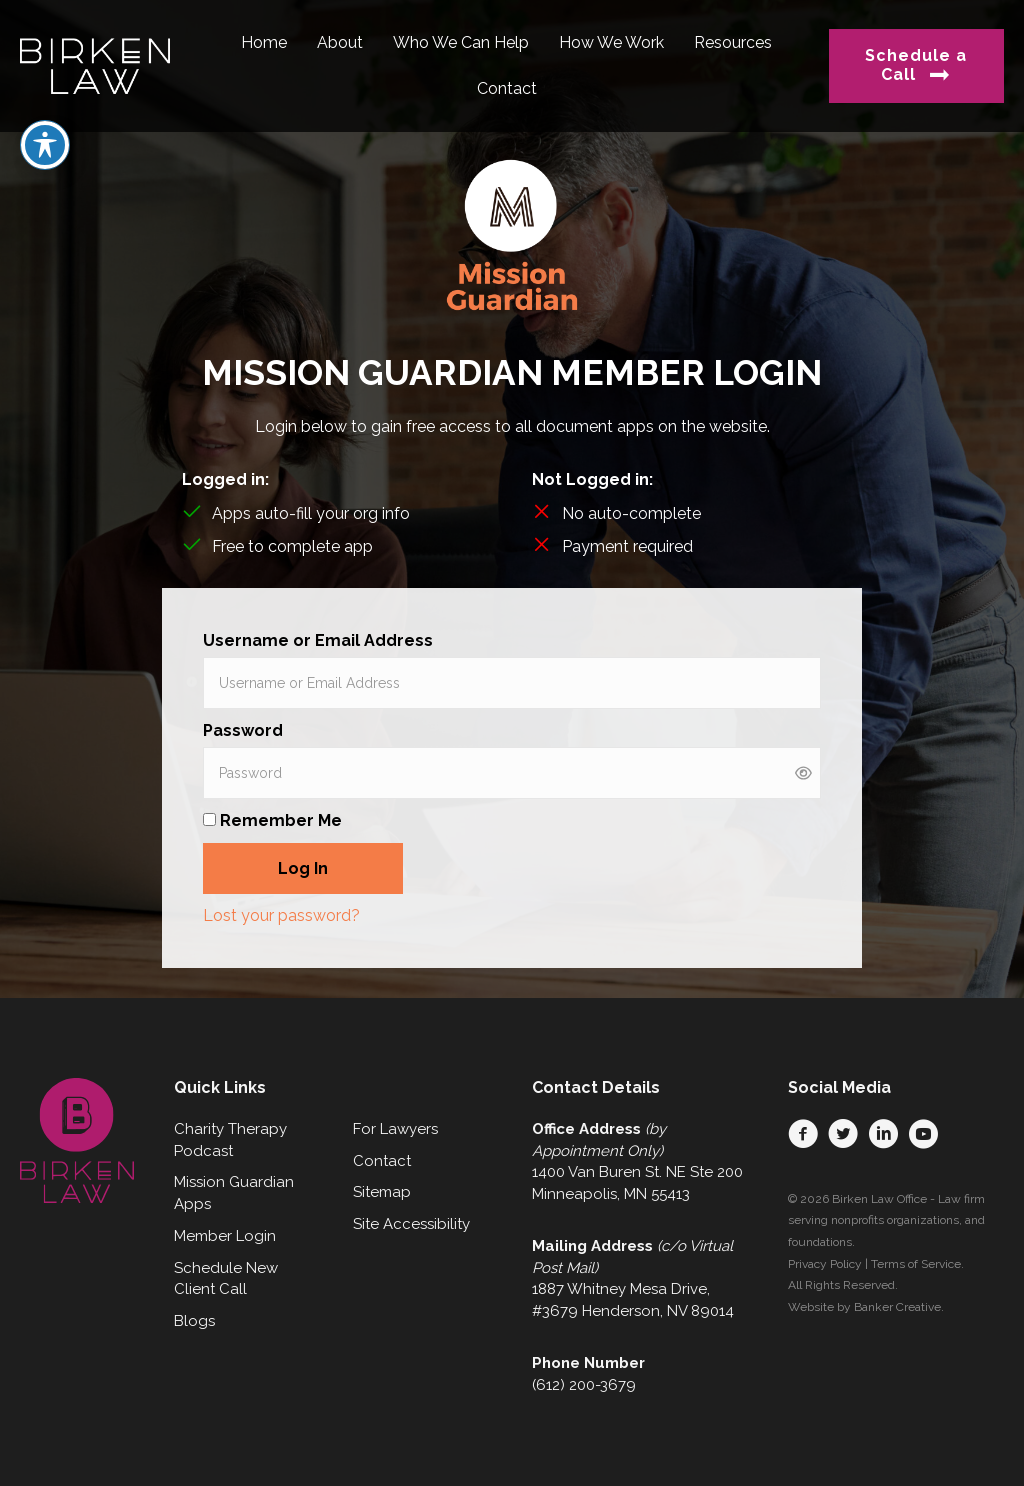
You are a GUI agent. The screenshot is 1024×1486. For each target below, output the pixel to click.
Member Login (225, 1236)
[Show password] (803, 773)
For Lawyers (395, 1129)
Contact (382, 1161)
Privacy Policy (825, 1264)
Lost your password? (281, 915)
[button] (803, 1134)
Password (243, 730)
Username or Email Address (318, 640)
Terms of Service (916, 1264)
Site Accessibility (411, 1224)
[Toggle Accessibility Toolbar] (45, 144)
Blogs (194, 1321)
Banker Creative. (899, 1307)
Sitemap (382, 1192)
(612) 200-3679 (584, 1385)
